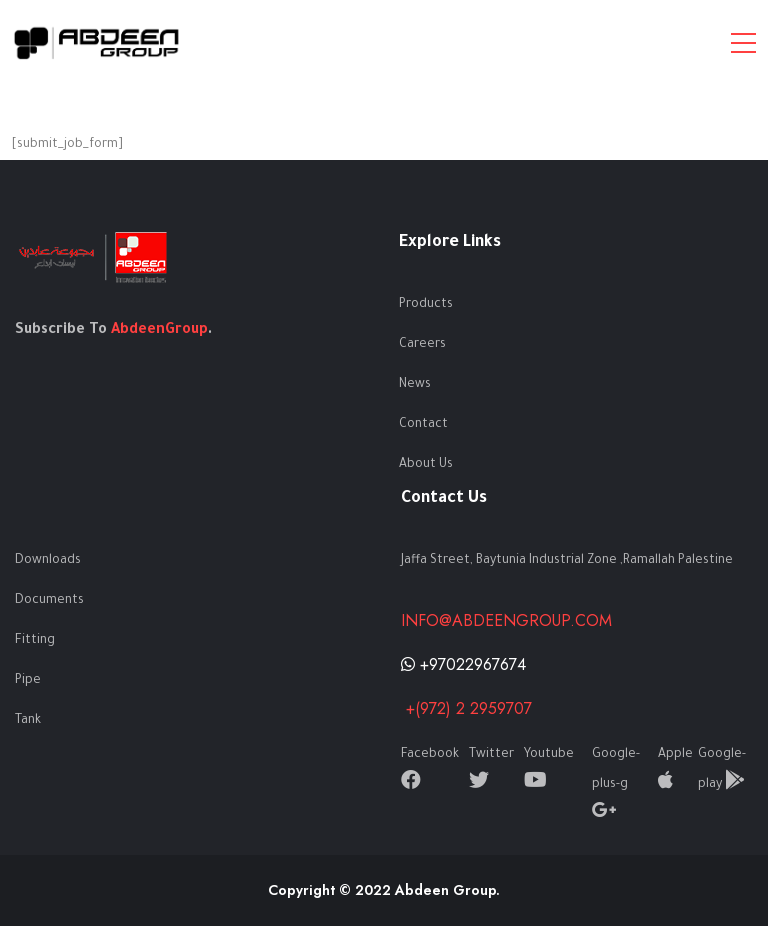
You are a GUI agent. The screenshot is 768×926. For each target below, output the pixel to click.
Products (426, 305)
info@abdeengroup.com (506, 620)
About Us (426, 465)
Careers (422, 345)
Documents (49, 601)
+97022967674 (463, 664)
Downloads (48, 561)
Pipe (28, 681)
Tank (28, 721)
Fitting (35, 641)
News (415, 385)
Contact (423, 425)
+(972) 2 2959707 (466, 708)
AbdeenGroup (159, 331)
